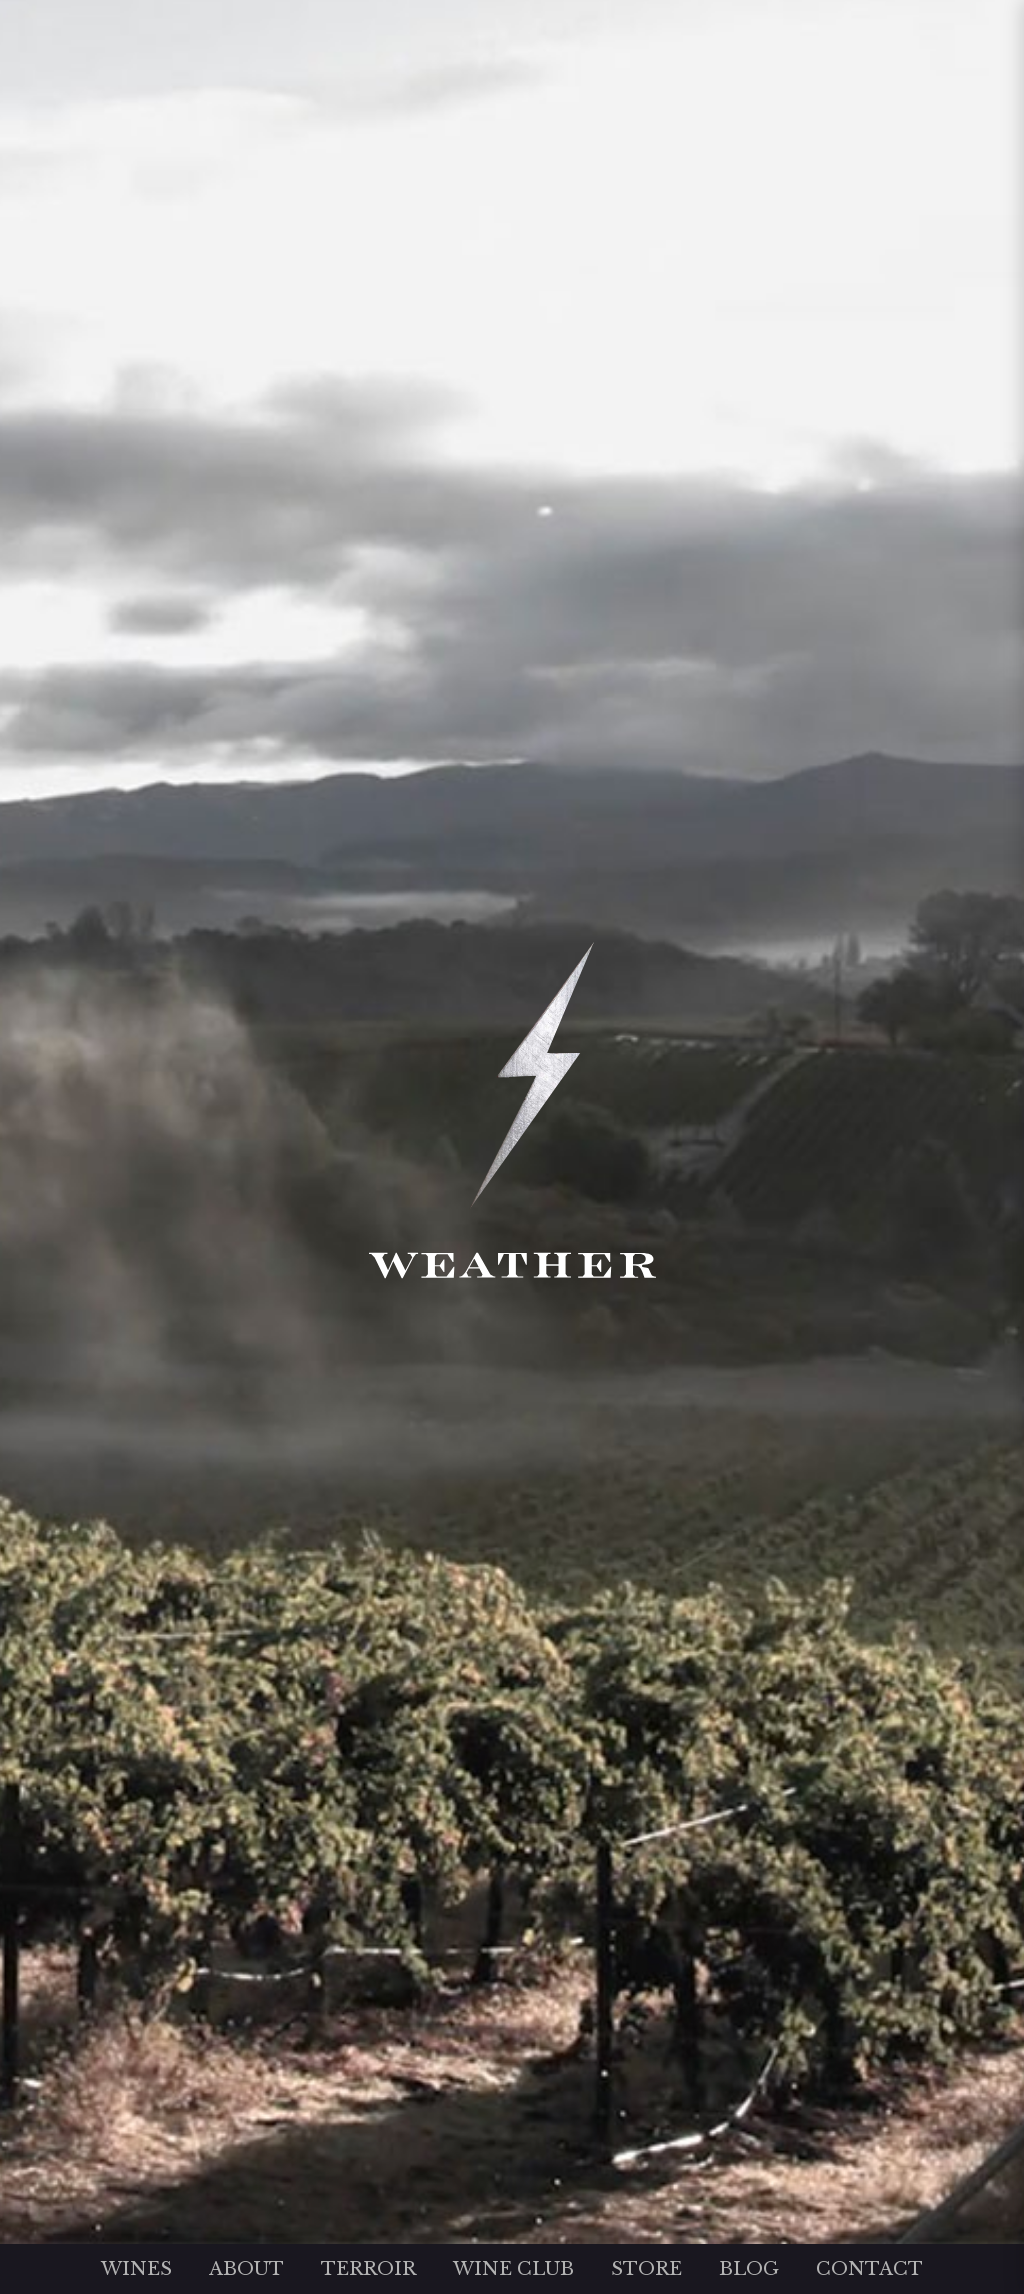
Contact (869, 2269)
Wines (136, 2269)
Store (646, 2269)
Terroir (368, 2269)
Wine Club (513, 2269)
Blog (749, 2269)
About (246, 2269)
